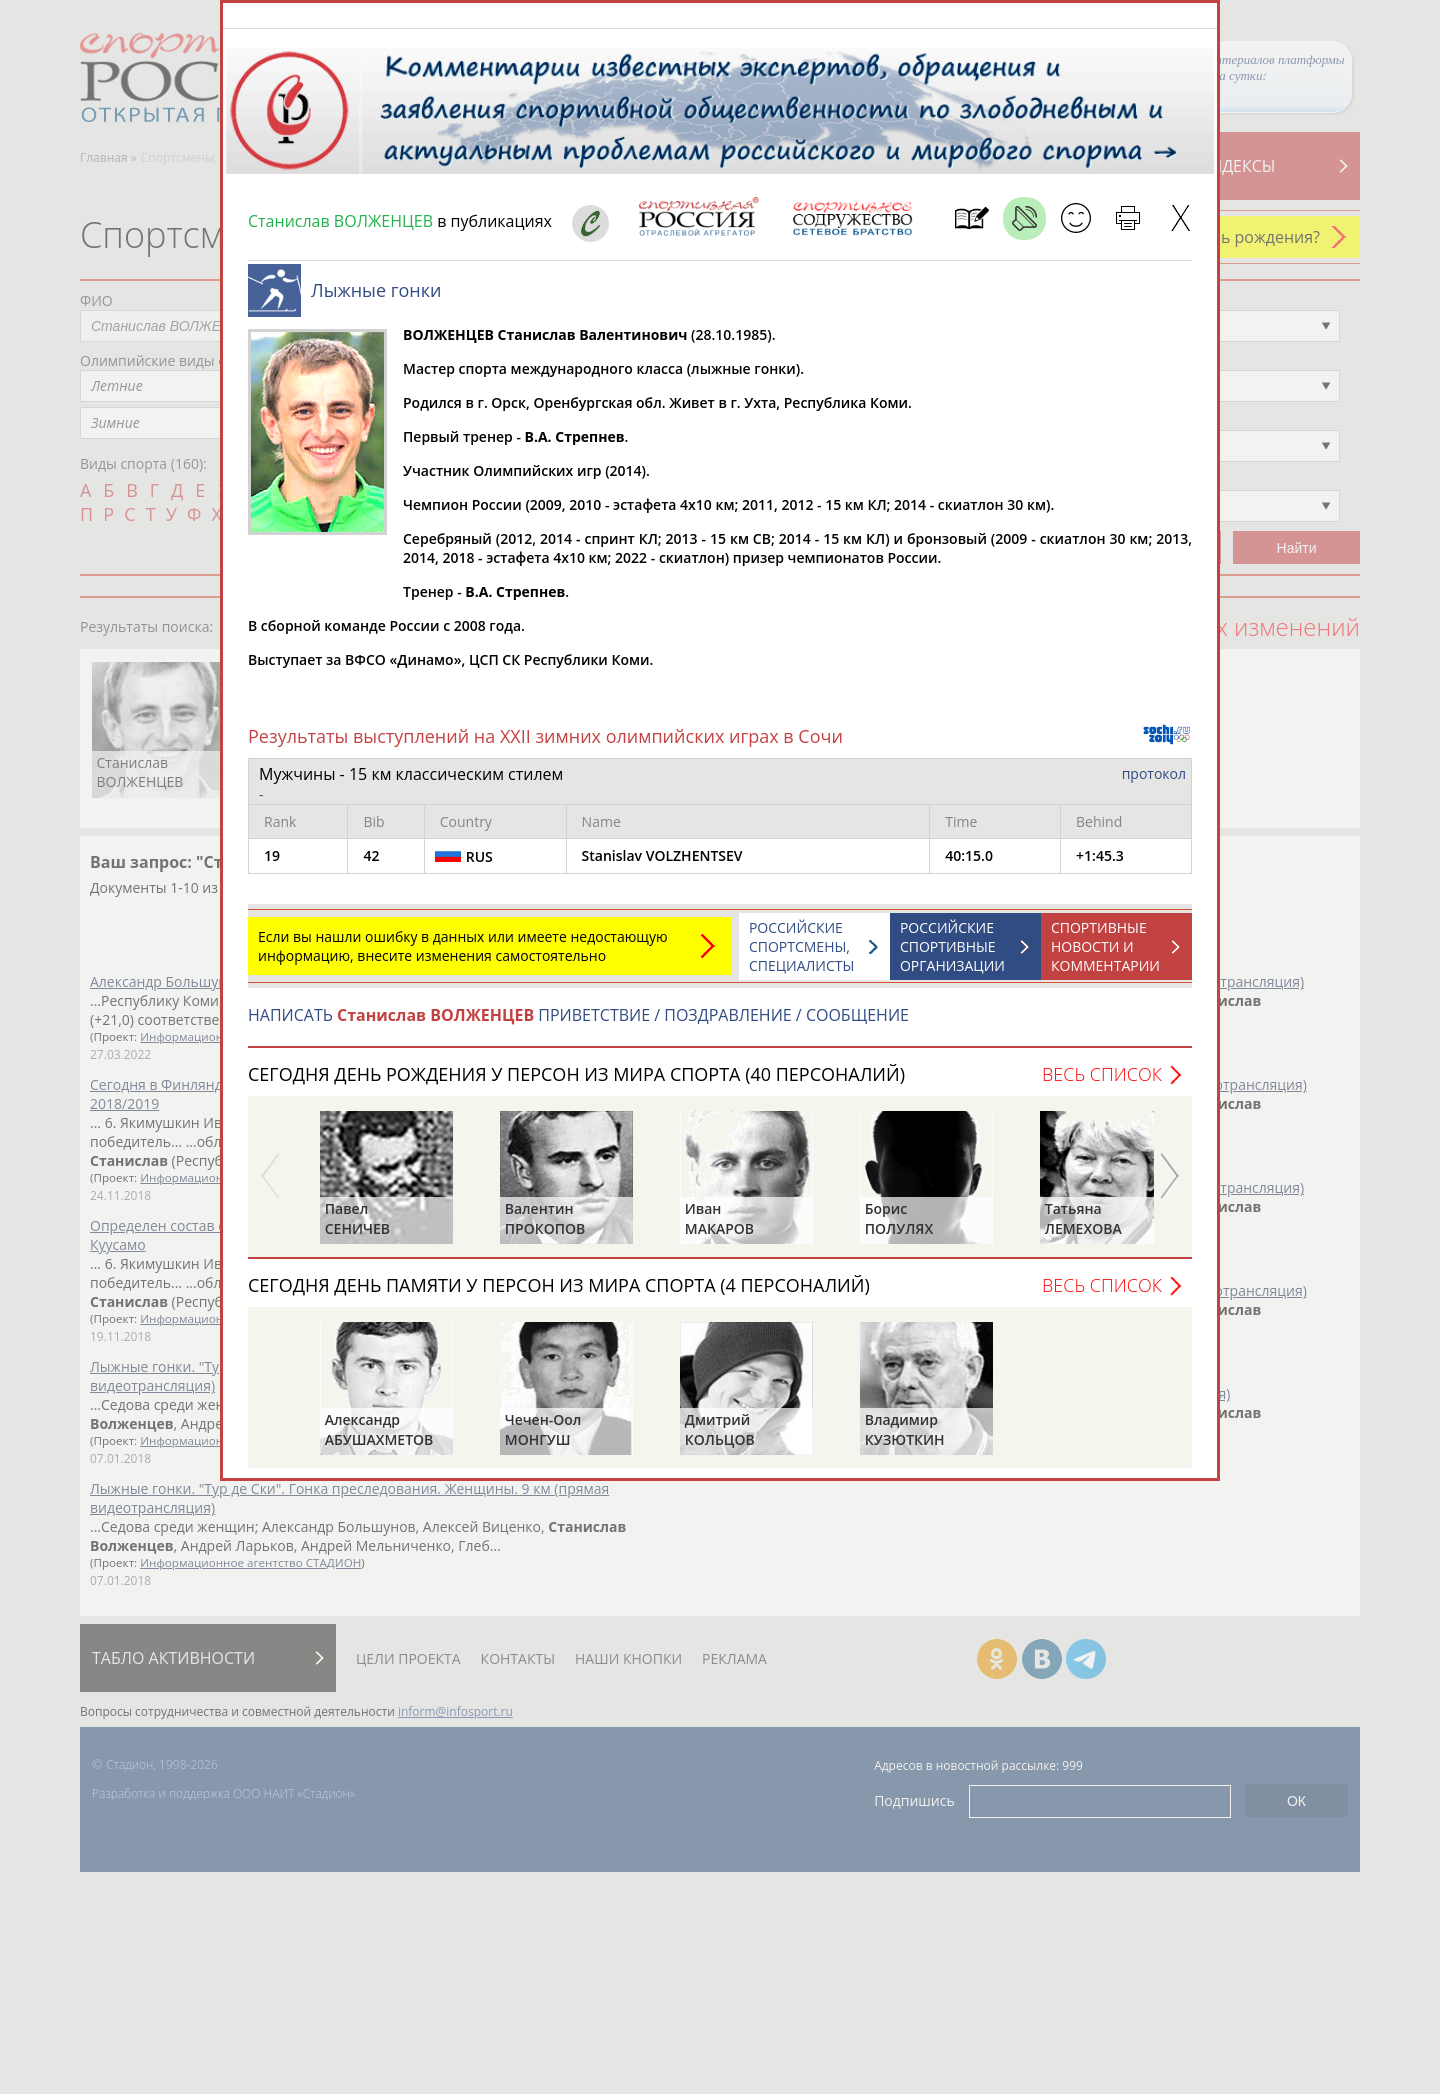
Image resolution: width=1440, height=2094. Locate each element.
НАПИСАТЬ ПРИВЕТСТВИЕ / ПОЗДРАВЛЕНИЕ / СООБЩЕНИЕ (578, 1025)
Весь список (1102, 1084)
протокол (1154, 783)
